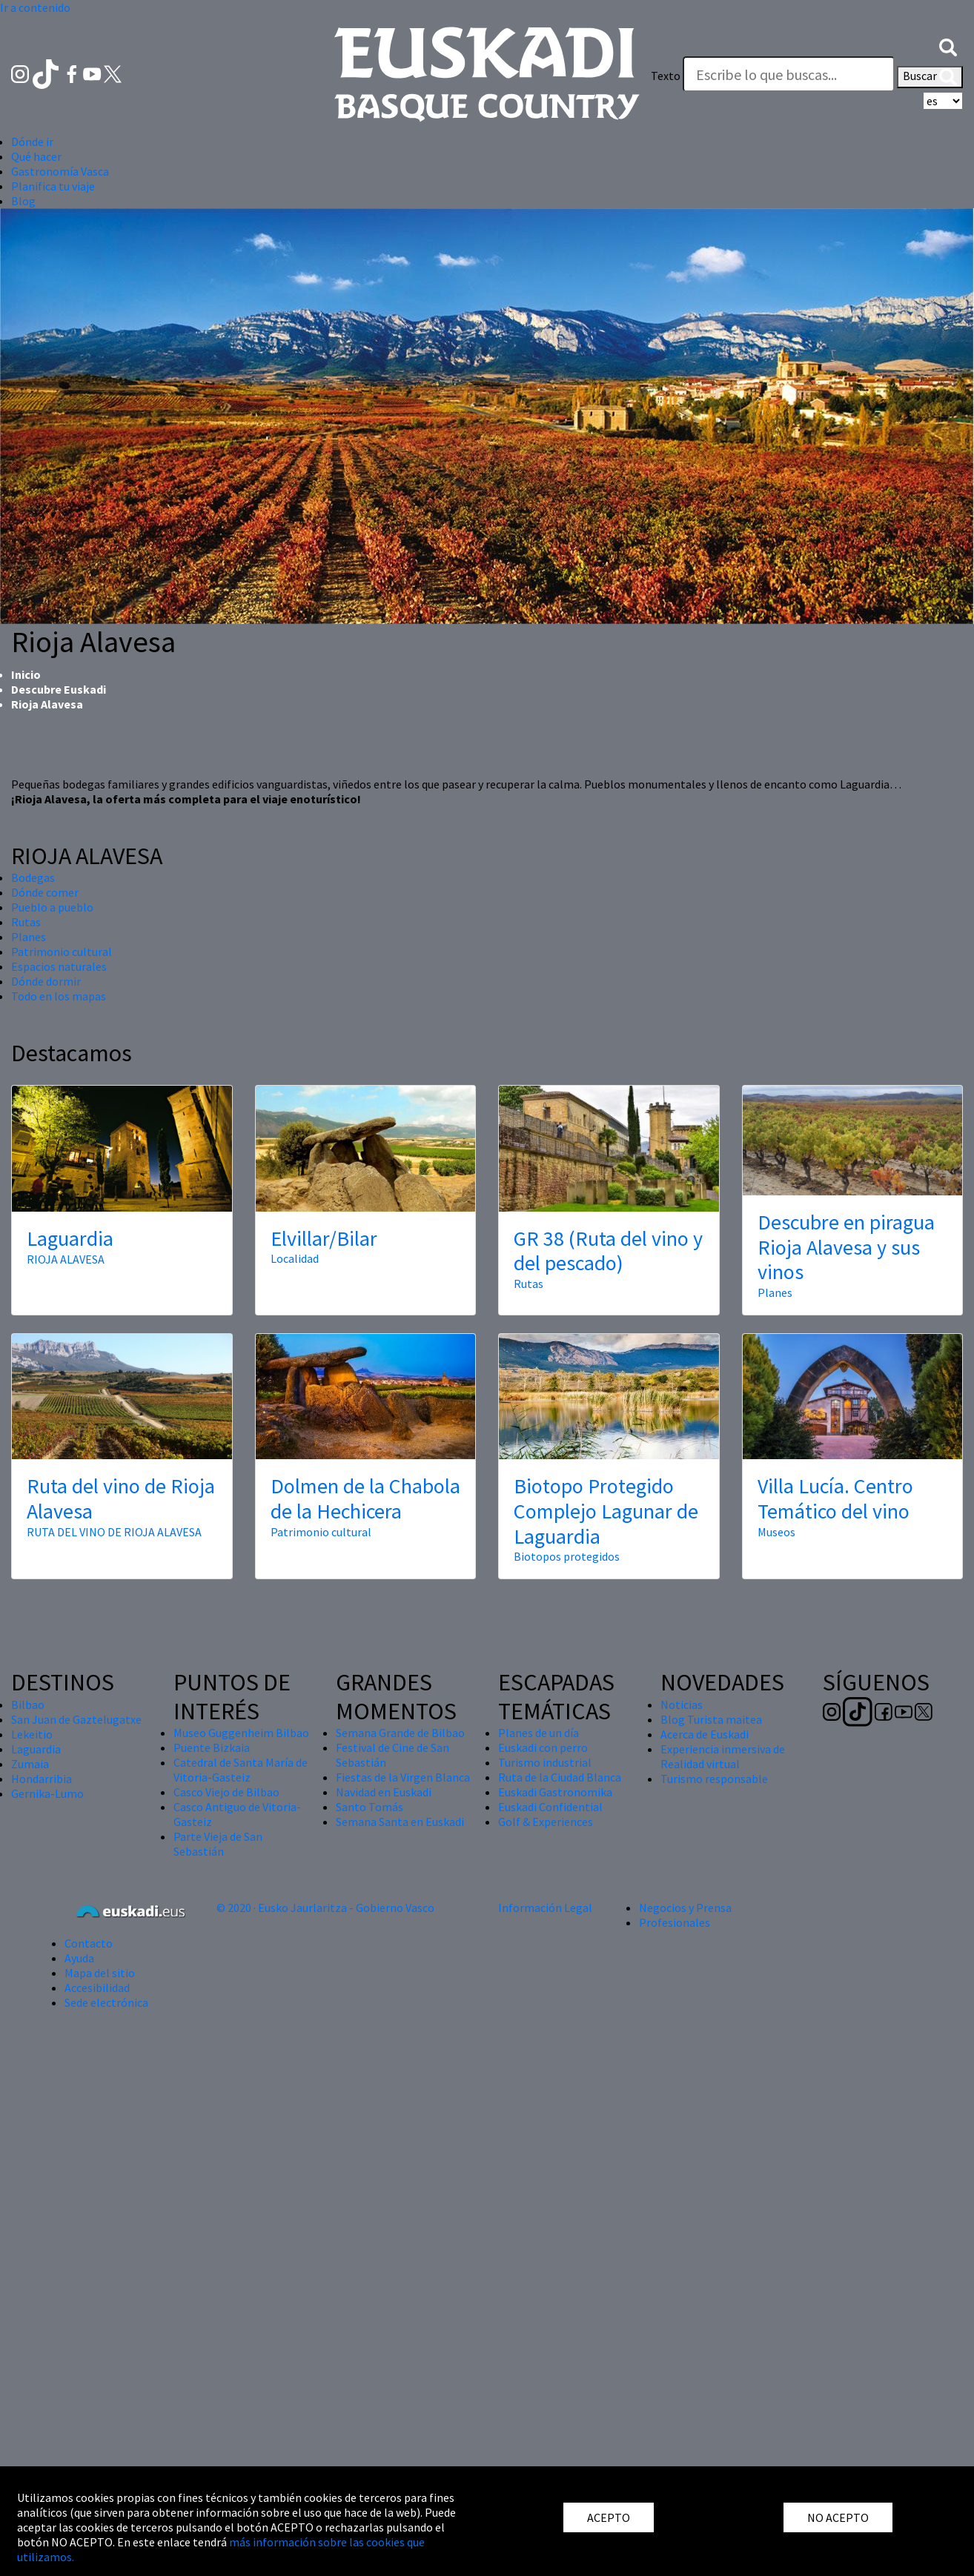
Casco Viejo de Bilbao (226, 1792)
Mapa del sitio (99, 1972)
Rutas (26, 921)
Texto (665, 75)
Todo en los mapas (58, 996)
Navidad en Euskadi (383, 1792)
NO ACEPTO (838, 2517)
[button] (948, 46)
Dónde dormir (46, 981)
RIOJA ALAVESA (66, 1259)
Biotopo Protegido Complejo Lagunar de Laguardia (606, 1511)
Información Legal (545, 1907)
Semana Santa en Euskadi (400, 1821)
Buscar (930, 77)
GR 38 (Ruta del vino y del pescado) (608, 1251)
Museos (776, 1531)
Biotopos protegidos (567, 1556)
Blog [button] (23, 200)
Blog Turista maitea (711, 1719)
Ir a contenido (35, 7)
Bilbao (27, 1704)
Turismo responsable (714, 1778)
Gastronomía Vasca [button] (60, 171)
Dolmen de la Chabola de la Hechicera (365, 1498)
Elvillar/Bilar (324, 1238)
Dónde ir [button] (32, 141)
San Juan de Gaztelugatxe (76, 1719)
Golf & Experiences (545, 1821)
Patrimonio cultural (61, 951)
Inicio (26, 674)
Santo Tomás (369, 1806)
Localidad (295, 1258)
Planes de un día (538, 1732)
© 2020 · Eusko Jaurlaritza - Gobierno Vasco (325, 1907)
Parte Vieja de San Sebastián (217, 1844)
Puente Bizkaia (211, 1747)
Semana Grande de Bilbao (400, 1732)
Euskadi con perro (543, 1747)
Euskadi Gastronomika (555, 1792)
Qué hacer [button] (36, 156)
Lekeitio (32, 1734)
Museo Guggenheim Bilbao (241, 1732)
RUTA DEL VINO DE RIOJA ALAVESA (114, 1531)
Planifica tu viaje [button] (53, 186)
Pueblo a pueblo (52, 907)
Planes (28, 936)
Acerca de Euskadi (704, 1734)
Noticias (681, 1704)
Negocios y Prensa (685, 1907)
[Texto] (789, 74)
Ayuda (79, 1958)
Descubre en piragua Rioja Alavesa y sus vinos (846, 1247)
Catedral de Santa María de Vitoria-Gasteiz (240, 1770)
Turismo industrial (545, 1762)
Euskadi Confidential (550, 1806)
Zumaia (30, 1763)
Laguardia (70, 1238)
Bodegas (33, 877)
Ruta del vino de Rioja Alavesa (121, 1498)
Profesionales (674, 1922)
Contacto (88, 1943)
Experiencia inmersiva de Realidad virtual (722, 1756)
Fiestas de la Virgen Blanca (403, 1777)
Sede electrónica (106, 2002)
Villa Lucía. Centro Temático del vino (835, 1498)
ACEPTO (608, 2517)
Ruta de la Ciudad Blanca (559, 1777)
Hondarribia (41, 1778)
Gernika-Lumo (47, 1793)
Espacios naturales (59, 966)
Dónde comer (45, 892)
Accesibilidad (97, 1987)
